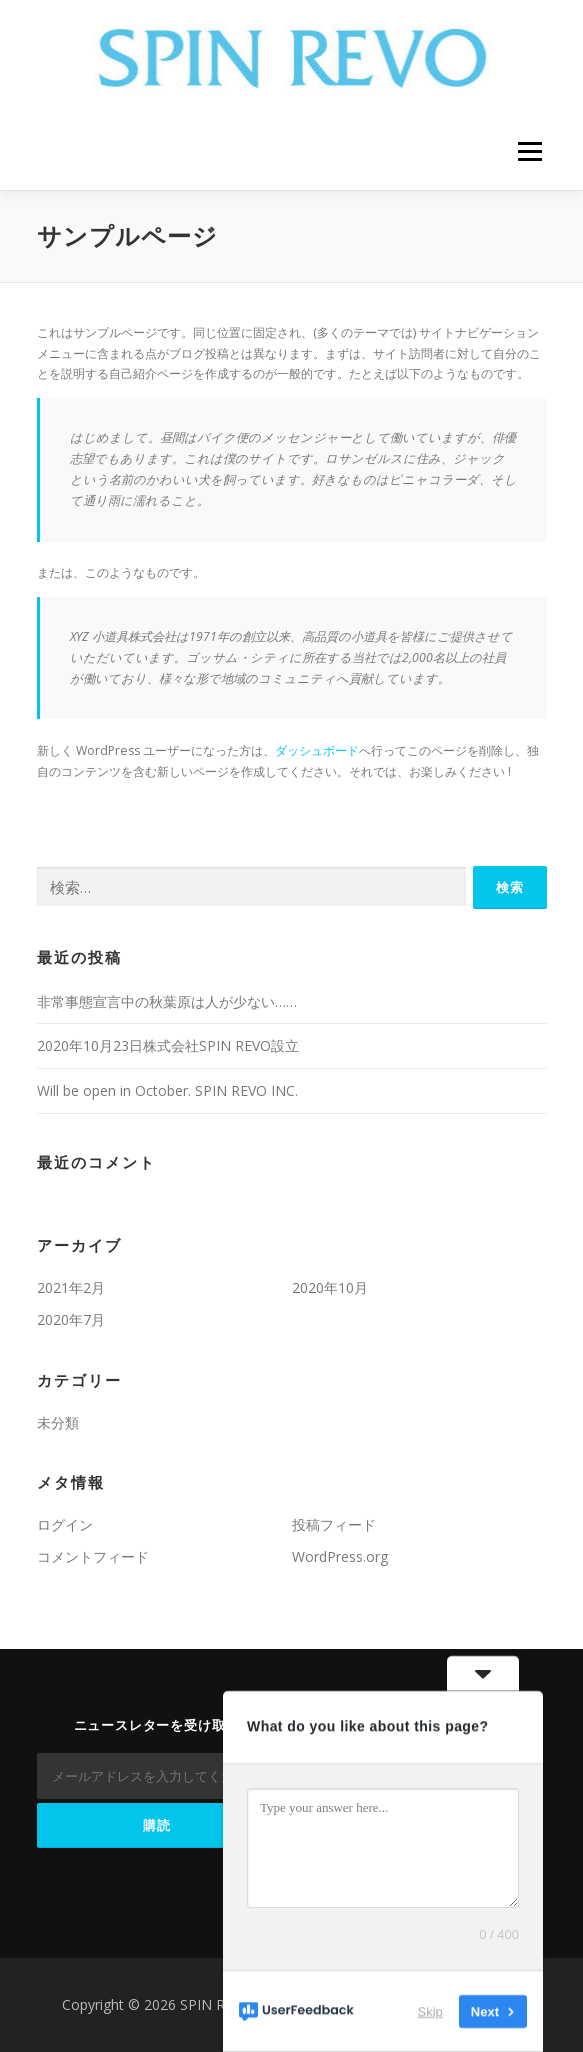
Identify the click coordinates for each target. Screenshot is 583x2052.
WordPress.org (340, 1556)
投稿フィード (334, 1524)
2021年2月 (71, 1287)
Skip (430, 2011)
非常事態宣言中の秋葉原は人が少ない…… (167, 1001)
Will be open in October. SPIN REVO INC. (167, 1090)
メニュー (529, 152)
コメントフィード (93, 1556)
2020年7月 (71, 1319)
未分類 (58, 1422)
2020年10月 (330, 1287)
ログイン (65, 1524)
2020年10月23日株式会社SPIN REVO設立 (168, 1045)
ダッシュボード (317, 750)
